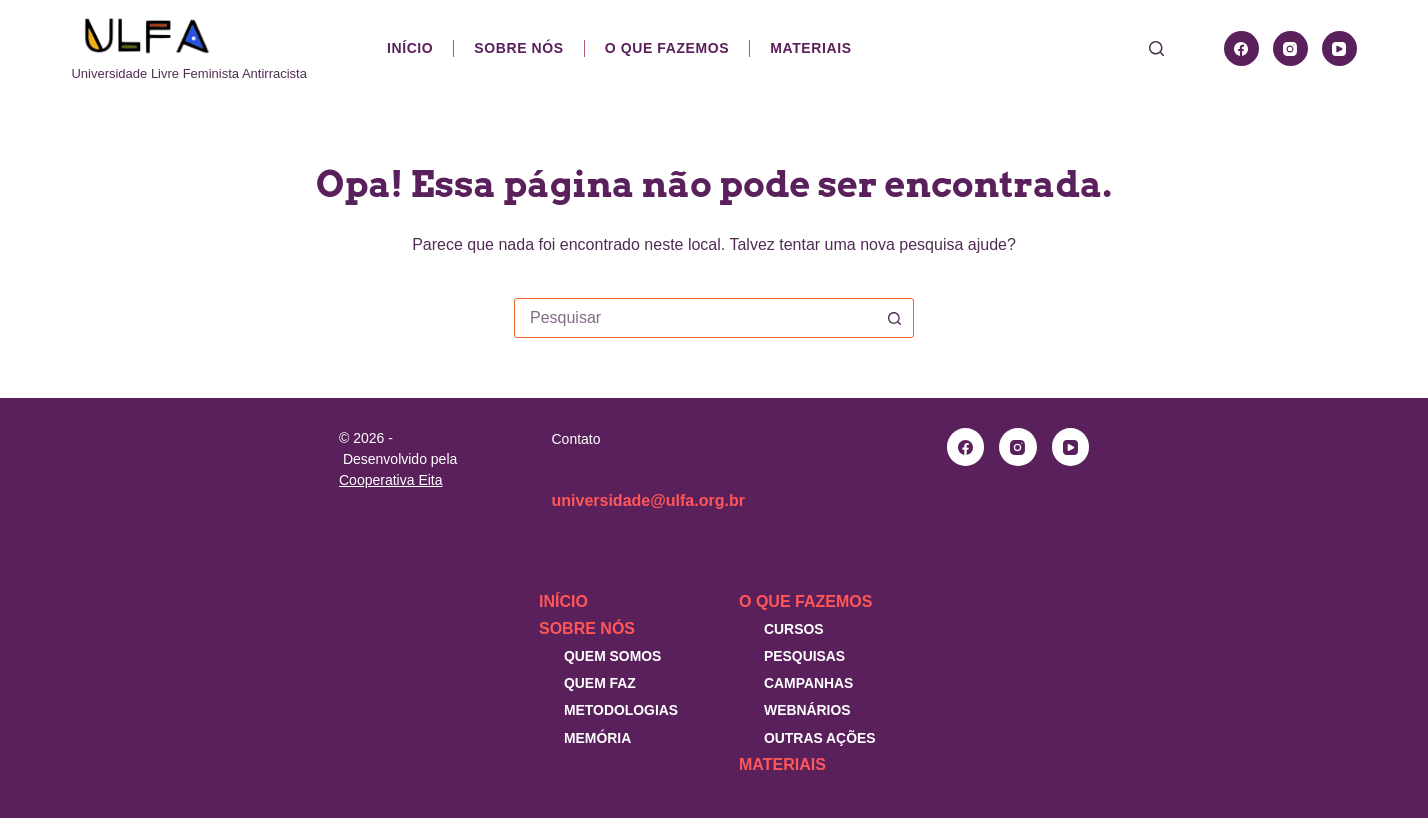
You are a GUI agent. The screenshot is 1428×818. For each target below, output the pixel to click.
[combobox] (695, 318)
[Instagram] (1290, 48)
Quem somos (612, 656)
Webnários (807, 710)
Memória (597, 738)
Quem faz (600, 683)
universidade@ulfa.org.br (648, 500)
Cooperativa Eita (391, 480)
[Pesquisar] (1156, 48)
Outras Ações (820, 738)
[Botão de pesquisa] (894, 318)
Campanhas (808, 683)
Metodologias (621, 710)
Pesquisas (804, 656)
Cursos (794, 629)
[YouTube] (1339, 48)
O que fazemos (667, 48)
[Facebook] (1241, 48)
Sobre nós (518, 48)
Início (410, 48)
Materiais (810, 48)
